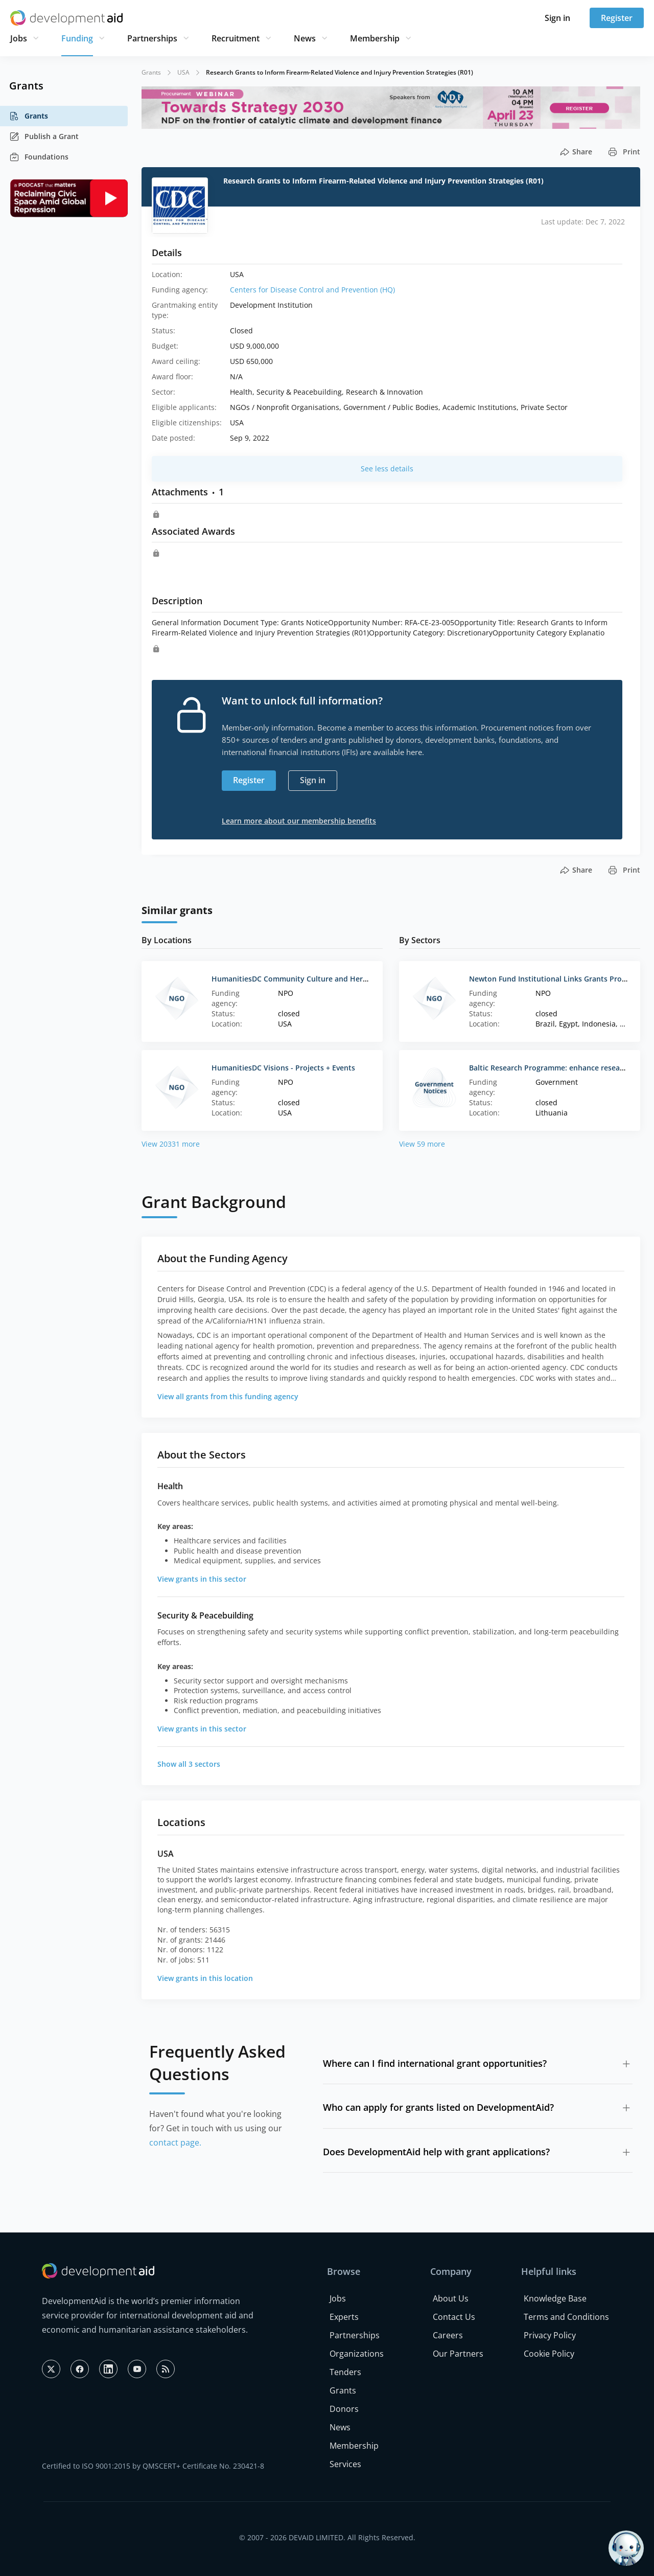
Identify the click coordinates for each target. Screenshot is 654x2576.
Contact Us (454, 2316)
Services (345, 2464)
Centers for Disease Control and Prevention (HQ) (312, 289)
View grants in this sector (201, 1579)
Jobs (18, 38)
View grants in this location (205, 1978)
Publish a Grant (44, 136)
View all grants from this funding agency (227, 1396)
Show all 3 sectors (188, 1764)
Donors (344, 2408)
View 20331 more (171, 1144)
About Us (451, 2298)
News (305, 38)
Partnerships (152, 38)
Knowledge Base (555, 2298)
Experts (344, 2316)
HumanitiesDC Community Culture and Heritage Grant (307, 979)
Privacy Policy (550, 2335)
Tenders (345, 2372)
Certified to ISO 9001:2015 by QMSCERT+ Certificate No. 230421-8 (153, 2466)
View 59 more (422, 1144)
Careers (448, 2335)
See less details (387, 468)
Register (617, 18)
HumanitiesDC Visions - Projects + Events (283, 1068)
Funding (77, 38)
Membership (375, 38)
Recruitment (236, 38)
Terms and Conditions (566, 2316)
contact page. (175, 2142)
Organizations (357, 2353)
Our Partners (458, 2353)
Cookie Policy (549, 2353)
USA (183, 72)
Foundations (38, 157)
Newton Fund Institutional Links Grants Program (554, 979)
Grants (28, 116)
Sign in (557, 18)
